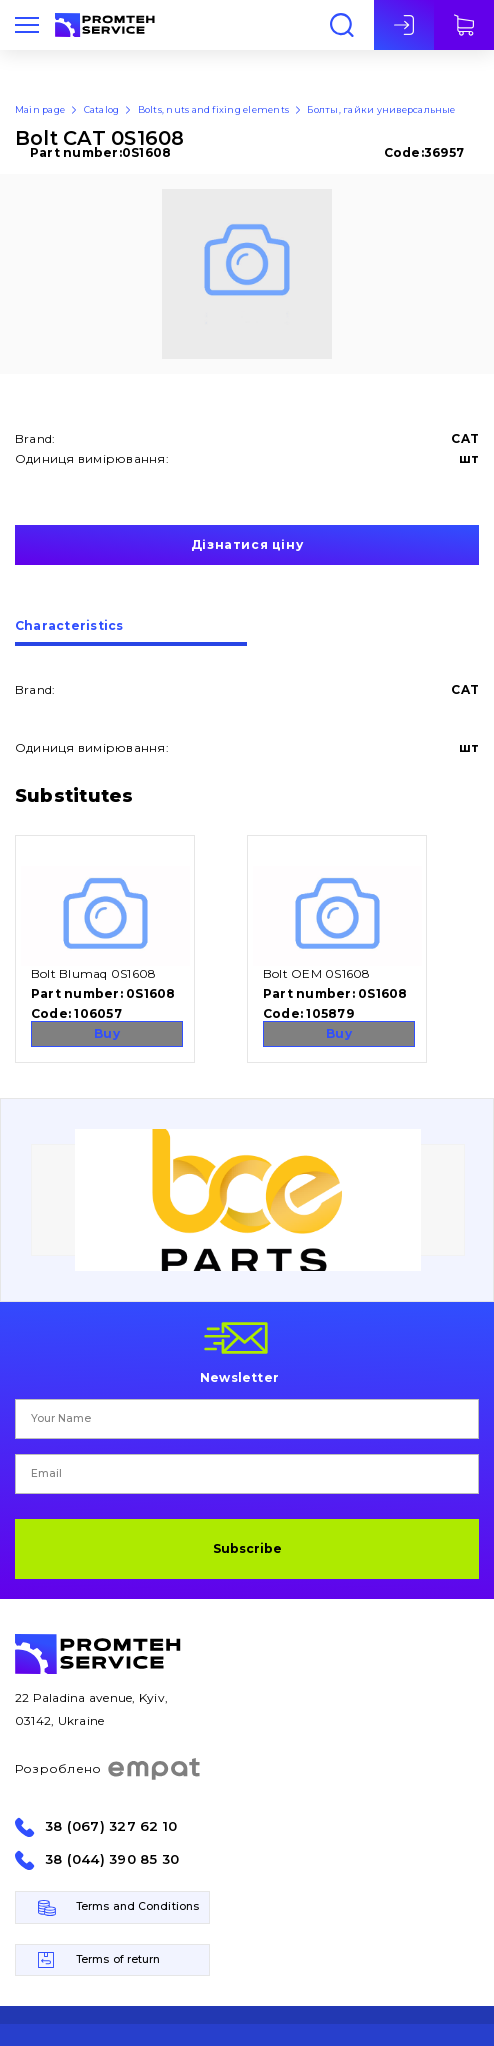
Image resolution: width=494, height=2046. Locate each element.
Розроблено (108, 1769)
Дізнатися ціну (247, 544)
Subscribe (247, 1548)
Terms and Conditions (137, 1906)
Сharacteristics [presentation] (69, 626)
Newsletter (239, 1377)
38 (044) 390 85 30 (112, 1859)
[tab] (131, 633)
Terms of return (118, 1959)
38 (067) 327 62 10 (111, 1826)
